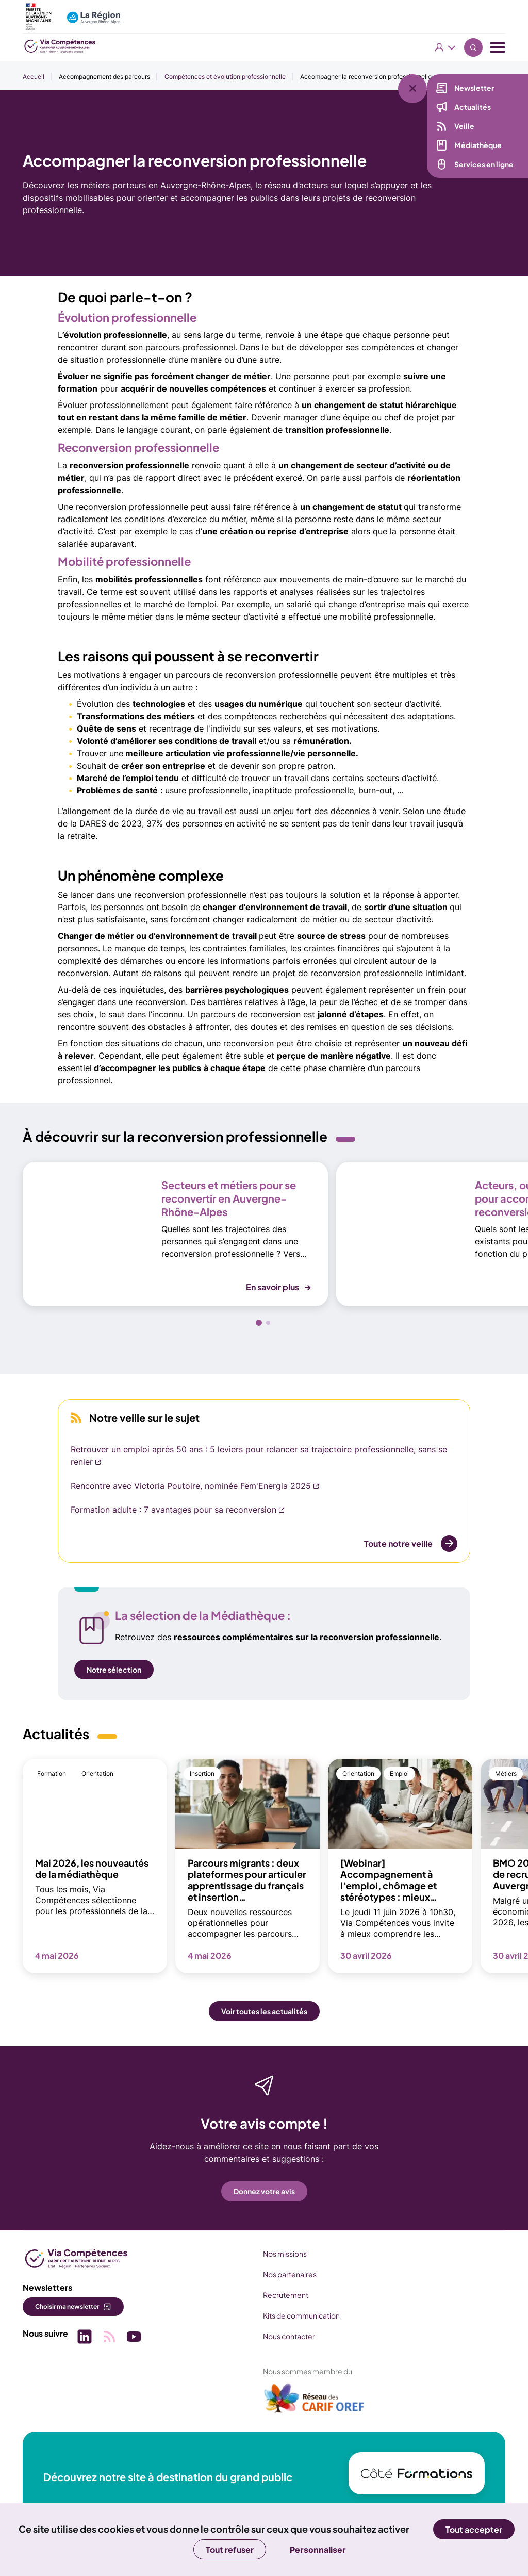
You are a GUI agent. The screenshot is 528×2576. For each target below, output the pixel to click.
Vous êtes (445, 47)
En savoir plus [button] (272, 1287)
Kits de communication (301, 2315)
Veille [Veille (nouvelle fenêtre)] (464, 126)
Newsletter (474, 87)
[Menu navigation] (497, 47)
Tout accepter (474, 2529)
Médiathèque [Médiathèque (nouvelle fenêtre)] (478, 145)
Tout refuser (230, 2549)
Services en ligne (484, 164)
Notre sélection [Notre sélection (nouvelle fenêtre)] (114, 1669)
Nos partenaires (290, 2274)
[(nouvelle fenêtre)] (314, 2402)
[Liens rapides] (425, 81)
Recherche (473, 47)
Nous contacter (289, 2336)
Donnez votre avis (264, 2191)
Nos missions (285, 2253)
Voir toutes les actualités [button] (264, 2011)
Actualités (472, 106)
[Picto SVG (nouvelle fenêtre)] (84, 2337)
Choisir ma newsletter (67, 2306)
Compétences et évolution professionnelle (225, 76)
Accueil (33, 76)
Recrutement (285, 2294)
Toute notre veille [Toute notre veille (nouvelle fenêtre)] (398, 1543)
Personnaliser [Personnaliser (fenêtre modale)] (318, 2550)
